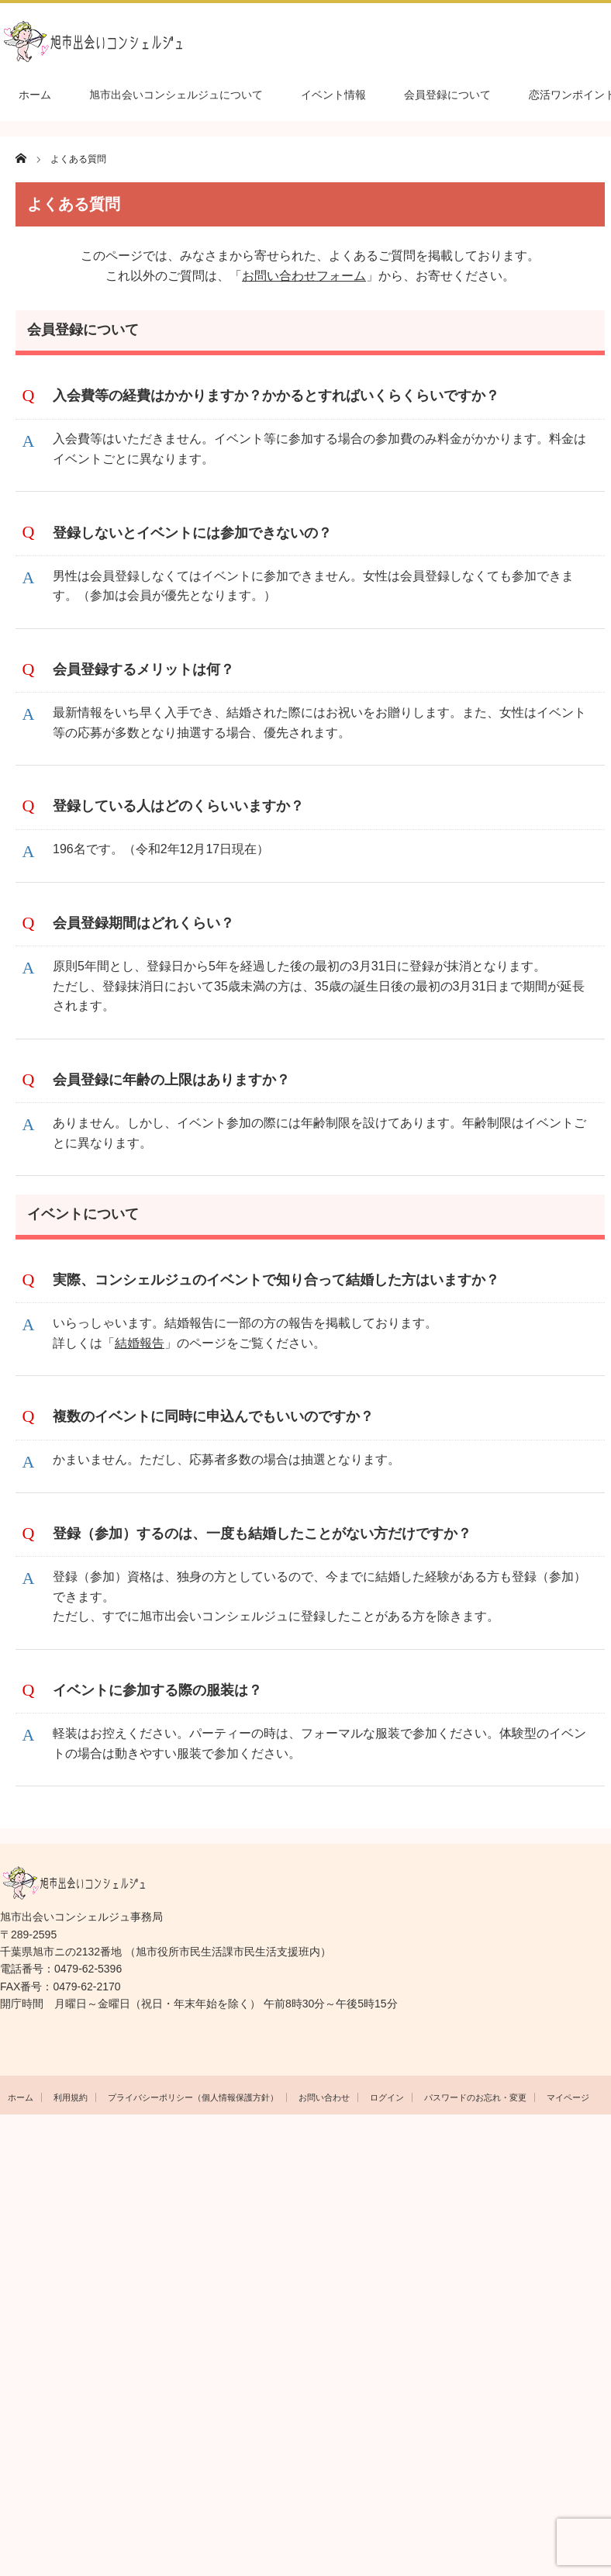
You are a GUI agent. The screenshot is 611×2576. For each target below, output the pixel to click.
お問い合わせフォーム (304, 275)
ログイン (387, 2097)
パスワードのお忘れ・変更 (475, 2097)
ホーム (35, 94)
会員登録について (447, 94)
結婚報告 (139, 1343)
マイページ (568, 2097)
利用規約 (71, 2097)
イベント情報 (333, 94)
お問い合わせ (324, 2097)
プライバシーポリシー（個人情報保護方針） (193, 2097)
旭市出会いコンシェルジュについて (176, 94)
